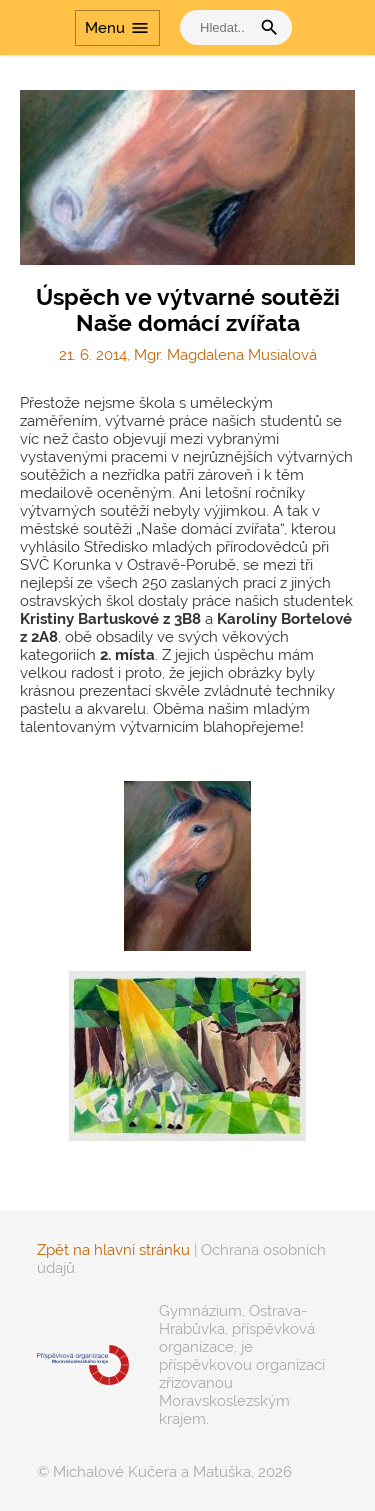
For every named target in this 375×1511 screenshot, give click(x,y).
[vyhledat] (220, 27)
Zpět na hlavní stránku (113, 1250)
